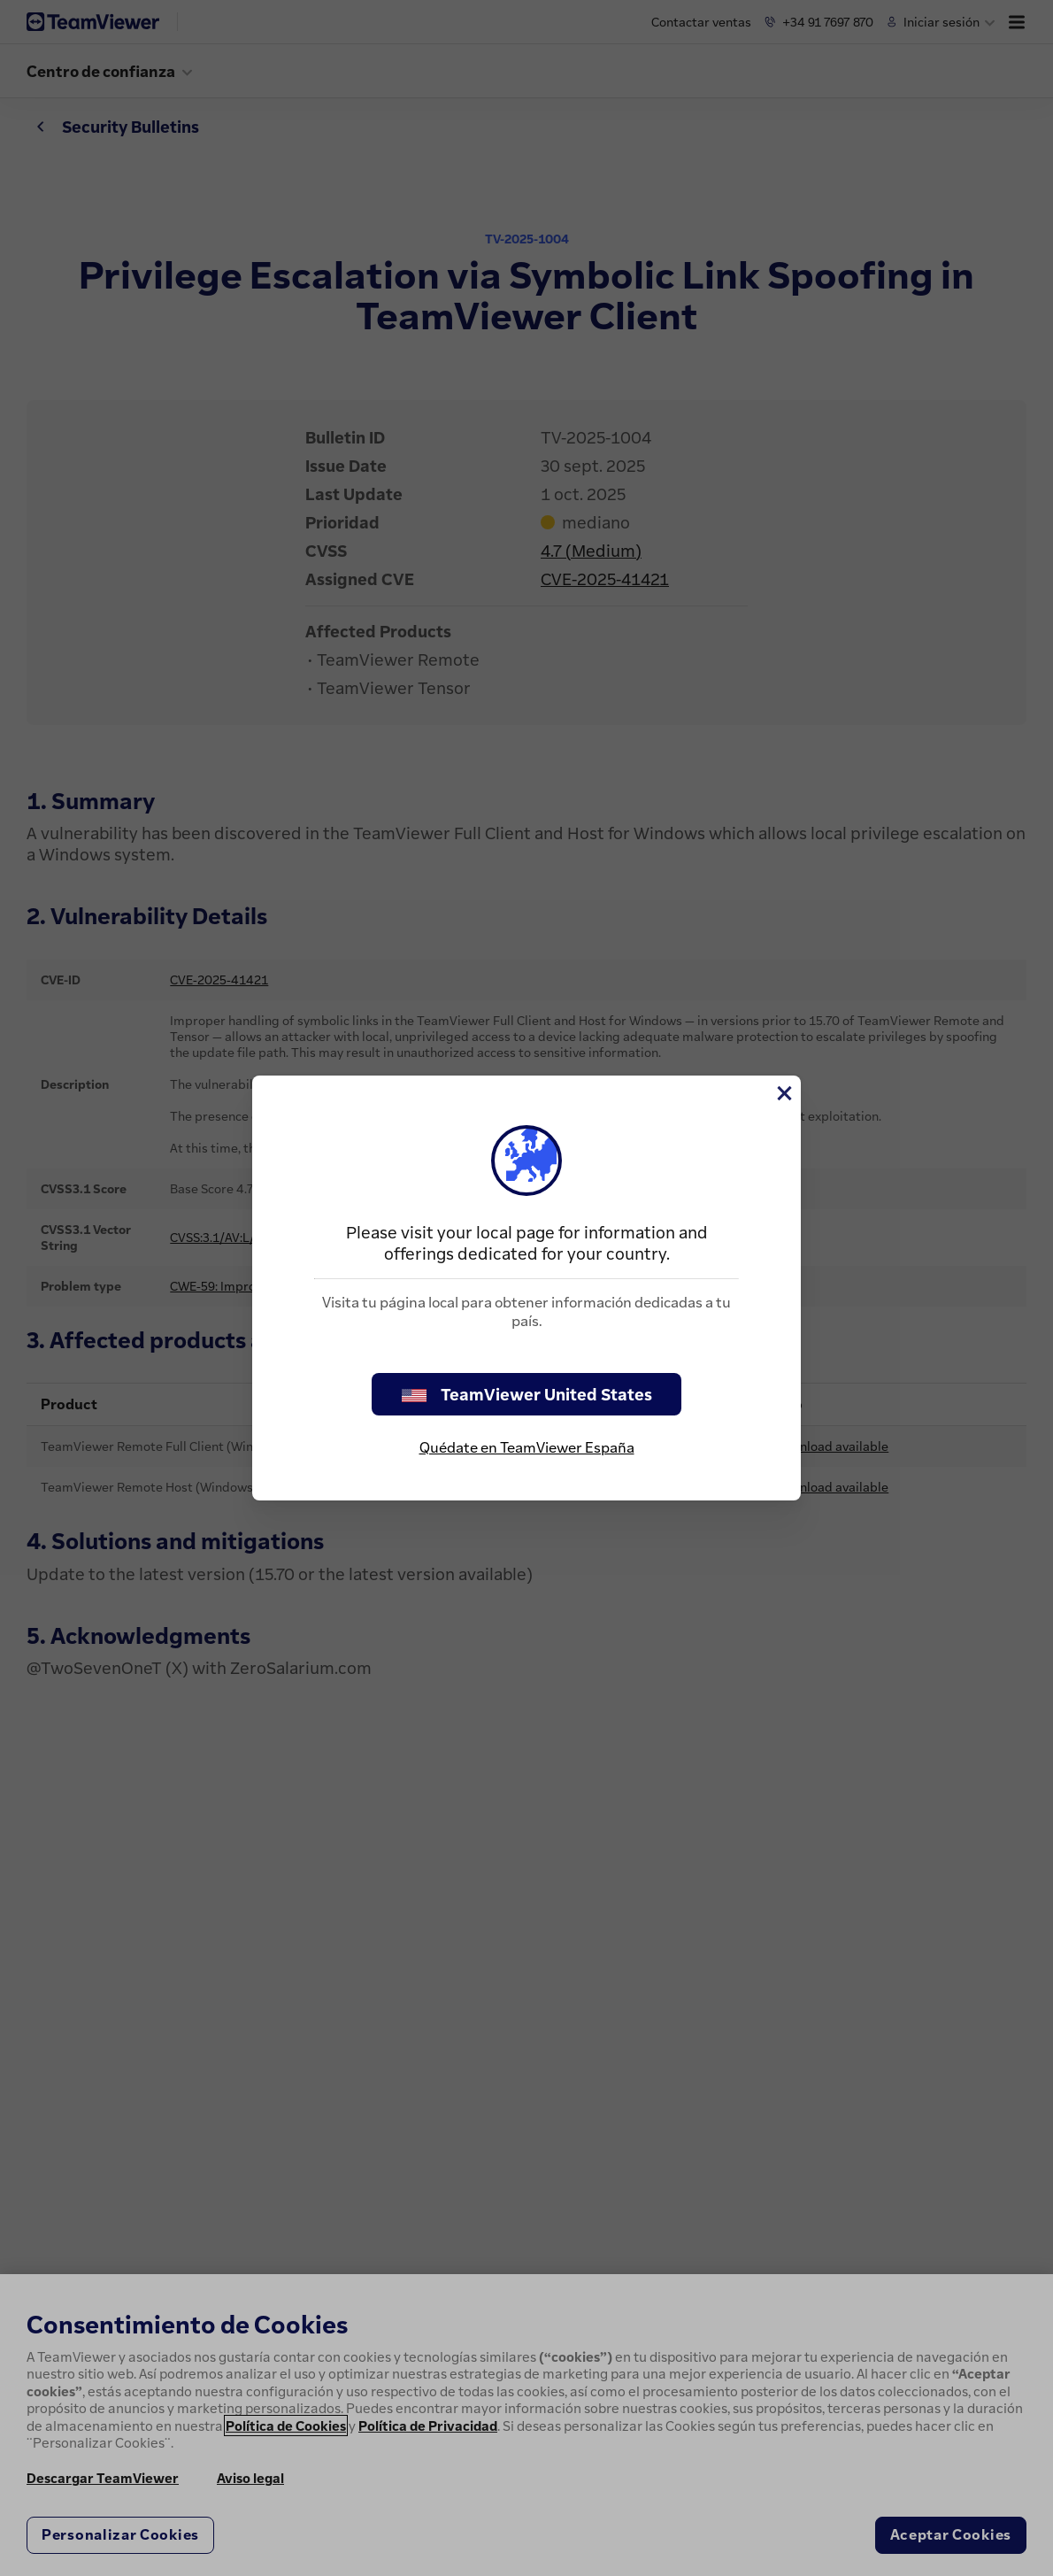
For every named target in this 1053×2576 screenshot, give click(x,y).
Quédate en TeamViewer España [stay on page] (526, 1447)
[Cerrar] (783, 1093)
